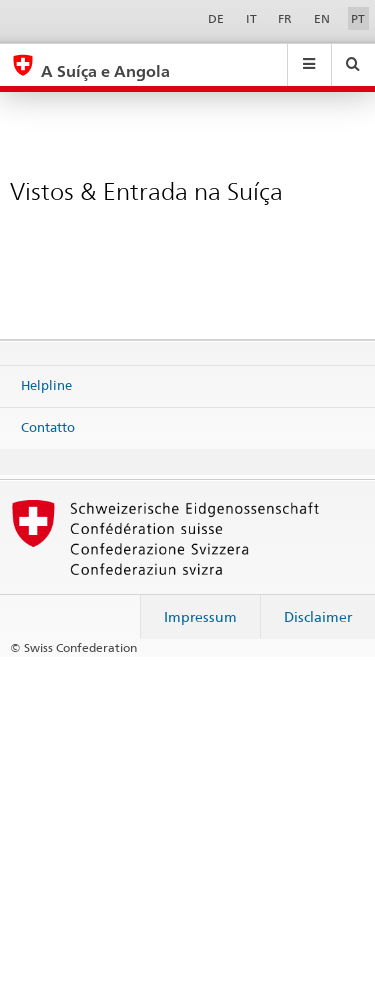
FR (285, 18)
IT (251, 18)
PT (358, 18)
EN (322, 18)
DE (216, 18)
